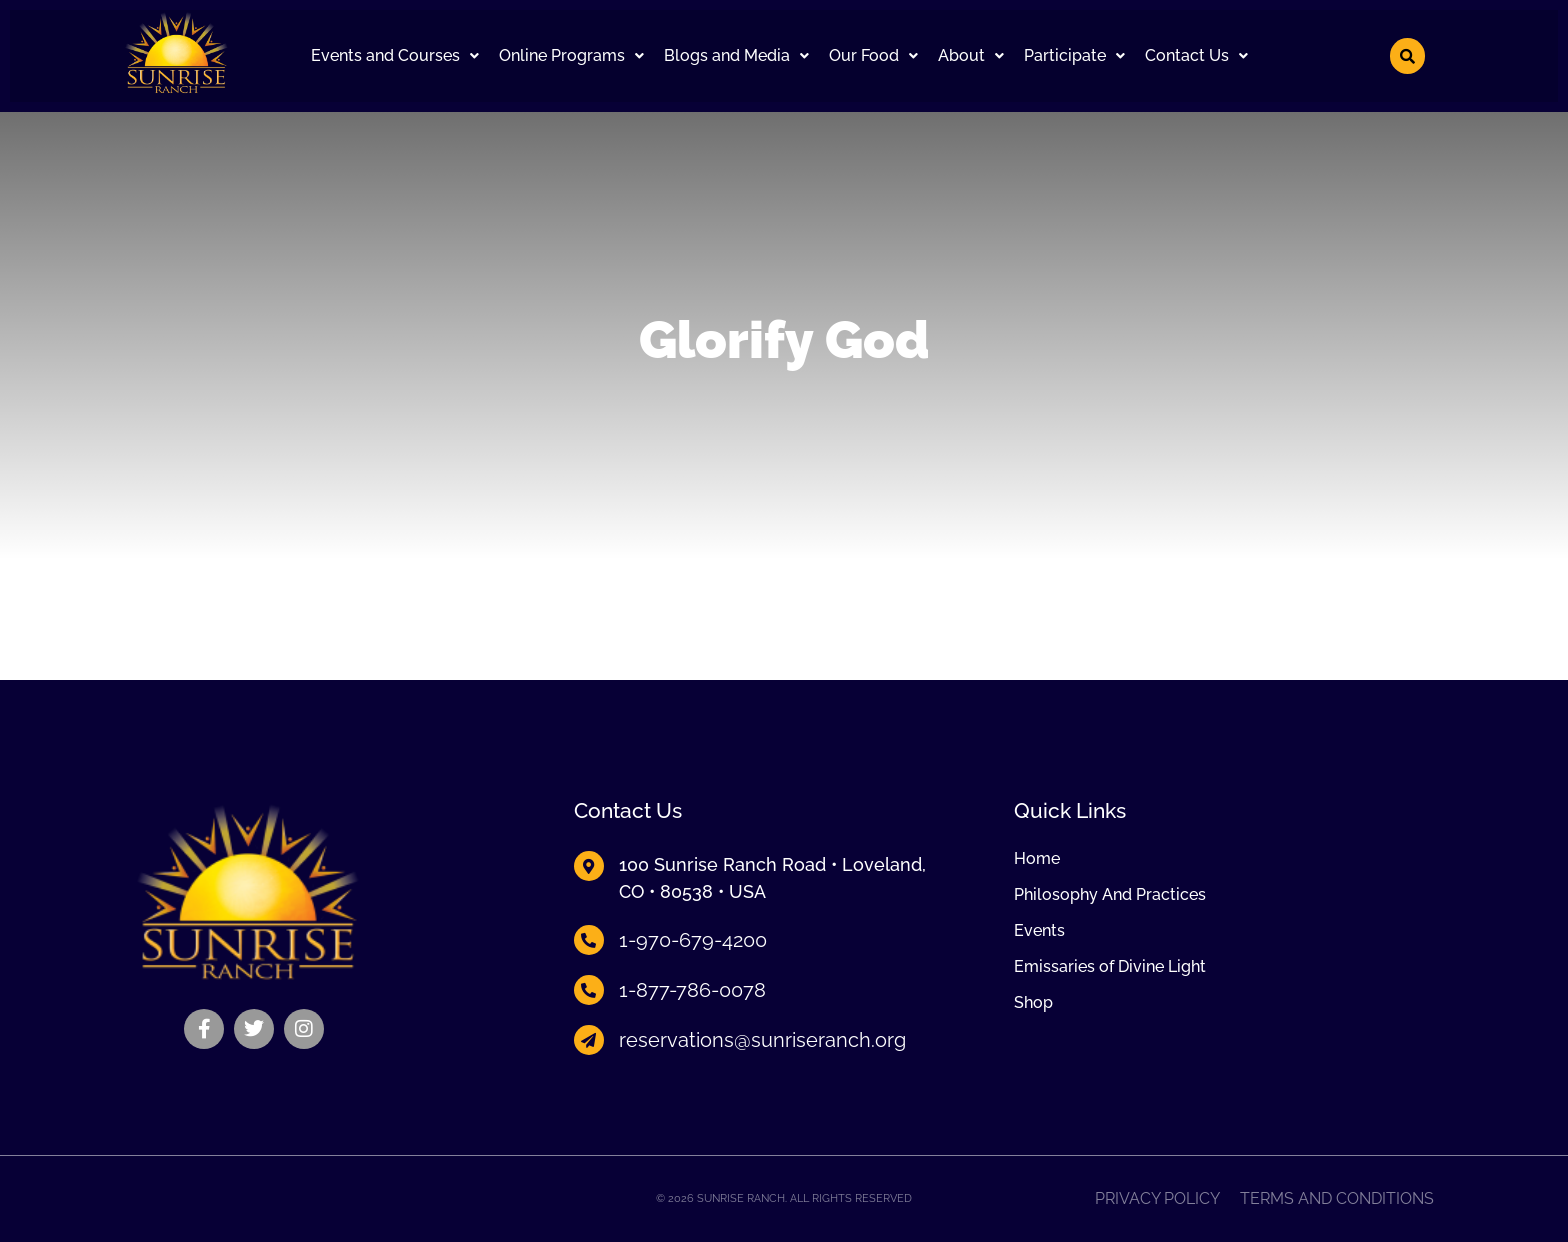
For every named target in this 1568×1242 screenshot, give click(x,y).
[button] (395, 56)
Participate (1074, 55)
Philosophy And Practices (1110, 895)
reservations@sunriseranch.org (762, 1040)
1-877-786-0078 (692, 990)
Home (1037, 859)
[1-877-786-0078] (589, 990)
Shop (1033, 1003)
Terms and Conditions (1337, 1199)
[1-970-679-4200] (589, 940)
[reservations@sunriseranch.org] (589, 1040)
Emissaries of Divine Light (1110, 967)
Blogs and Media (736, 55)
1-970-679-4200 (693, 940)
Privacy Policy (1157, 1199)
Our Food (873, 55)
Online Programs (571, 55)
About (971, 55)
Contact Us (1196, 55)
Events (1039, 931)
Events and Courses (395, 55)
